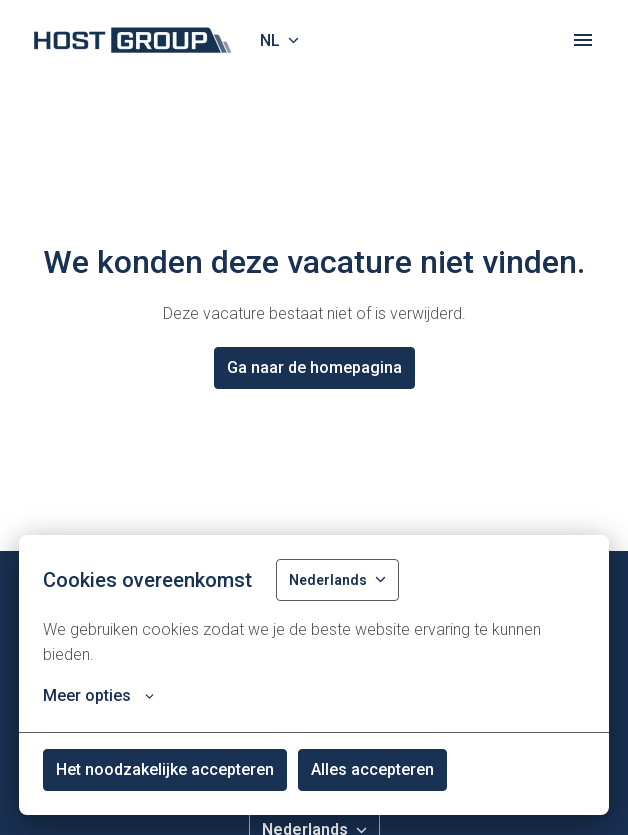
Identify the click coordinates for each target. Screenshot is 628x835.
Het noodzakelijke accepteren (165, 769)
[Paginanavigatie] (583, 40)
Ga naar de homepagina (314, 367)
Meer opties (98, 696)
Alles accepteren (372, 769)
